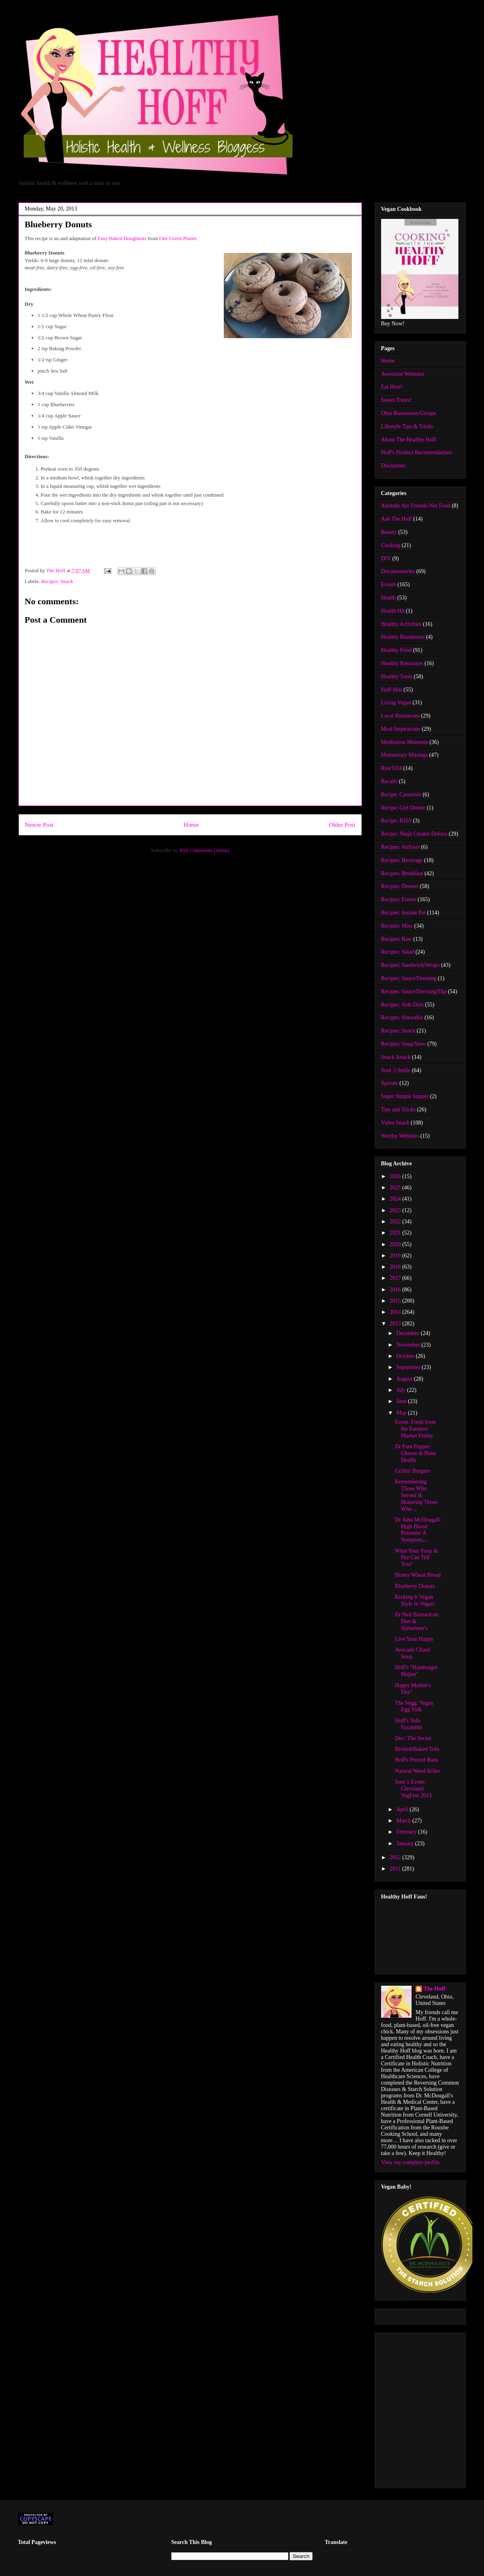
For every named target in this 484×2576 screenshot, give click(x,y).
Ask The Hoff (396, 519)
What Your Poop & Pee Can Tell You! (416, 1558)
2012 (396, 1857)
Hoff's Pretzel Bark (416, 1760)
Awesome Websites (402, 374)
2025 (396, 1188)
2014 (396, 1312)
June (402, 1401)
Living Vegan (396, 703)
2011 (396, 1869)
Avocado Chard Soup (412, 1653)
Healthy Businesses (403, 637)
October (406, 1356)
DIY (386, 558)
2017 (396, 1278)
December (408, 1333)
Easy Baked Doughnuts (122, 238)
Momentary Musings (404, 755)
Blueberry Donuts (415, 1586)
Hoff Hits (391, 690)
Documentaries (398, 571)
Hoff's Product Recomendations (416, 452)
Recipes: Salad (397, 952)
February (407, 1832)
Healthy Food (396, 650)
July (401, 1390)
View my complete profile (410, 2162)
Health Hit (393, 611)
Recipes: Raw (396, 939)
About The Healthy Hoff (408, 440)
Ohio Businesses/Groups (408, 413)
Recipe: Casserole (401, 795)
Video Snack (395, 1123)
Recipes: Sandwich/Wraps (410, 965)
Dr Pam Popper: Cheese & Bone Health (415, 1453)
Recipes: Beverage (402, 860)
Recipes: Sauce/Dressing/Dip (414, 991)
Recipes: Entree (398, 899)
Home (191, 824)
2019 (396, 1256)
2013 (396, 1324)
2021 (396, 1233)
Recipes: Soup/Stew (403, 1044)
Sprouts (389, 1083)
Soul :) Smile (396, 1070)
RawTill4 (391, 768)
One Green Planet (177, 238)
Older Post (342, 824)
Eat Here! (392, 387)
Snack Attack (396, 1057)
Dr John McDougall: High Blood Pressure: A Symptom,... (418, 1530)
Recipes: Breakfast (402, 873)
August (405, 1379)
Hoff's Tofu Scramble (408, 1724)
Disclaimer (393, 466)
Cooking (390, 545)
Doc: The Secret (413, 1738)
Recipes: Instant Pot (403, 913)
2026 (396, 1176)
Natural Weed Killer (417, 1771)
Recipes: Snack (57, 581)
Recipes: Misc (397, 926)
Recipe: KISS (396, 821)
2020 (396, 1244)
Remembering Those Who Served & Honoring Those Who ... (416, 1495)
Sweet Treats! (396, 400)
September (409, 1367)
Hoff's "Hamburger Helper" (416, 1670)
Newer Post (39, 824)
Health (388, 598)
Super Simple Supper (405, 1096)
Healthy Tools (396, 677)
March (404, 1821)
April (403, 1809)
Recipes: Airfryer (400, 847)
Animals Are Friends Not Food (415, 506)
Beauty (389, 532)
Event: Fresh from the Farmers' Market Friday (415, 1429)
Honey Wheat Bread (417, 1575)
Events (388, 584)
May (402, 1413)
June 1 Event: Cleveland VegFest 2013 (413, 1788)
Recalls (389, 781)
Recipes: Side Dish (402, 1005)
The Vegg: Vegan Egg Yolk (414, 1706)
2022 (396, 1222)
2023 (396, 1210)
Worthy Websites (400, 1136)
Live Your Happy (414, 1639)
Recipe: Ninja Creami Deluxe (414, 834)
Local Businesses (400, 716)
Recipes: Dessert (400, 886)
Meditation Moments (404, 742)
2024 (396, 1199)
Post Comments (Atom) (204, 850)
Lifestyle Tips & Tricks (407, 426)
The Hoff (434, 1989)
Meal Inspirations (400, 729)
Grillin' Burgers (412, 1471)
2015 (396, 1301)
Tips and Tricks (398, 1110)
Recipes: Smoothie (402, 1017)
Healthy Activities (401, 624)
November (409, 1345)
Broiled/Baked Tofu (417, 1749)
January (405, 1843)
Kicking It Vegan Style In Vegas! (415, 1600)
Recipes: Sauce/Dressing (409, 978)
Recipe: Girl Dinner (403, 808)
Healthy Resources (402, 663)
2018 (396, 1267)
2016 (396, 1290)
